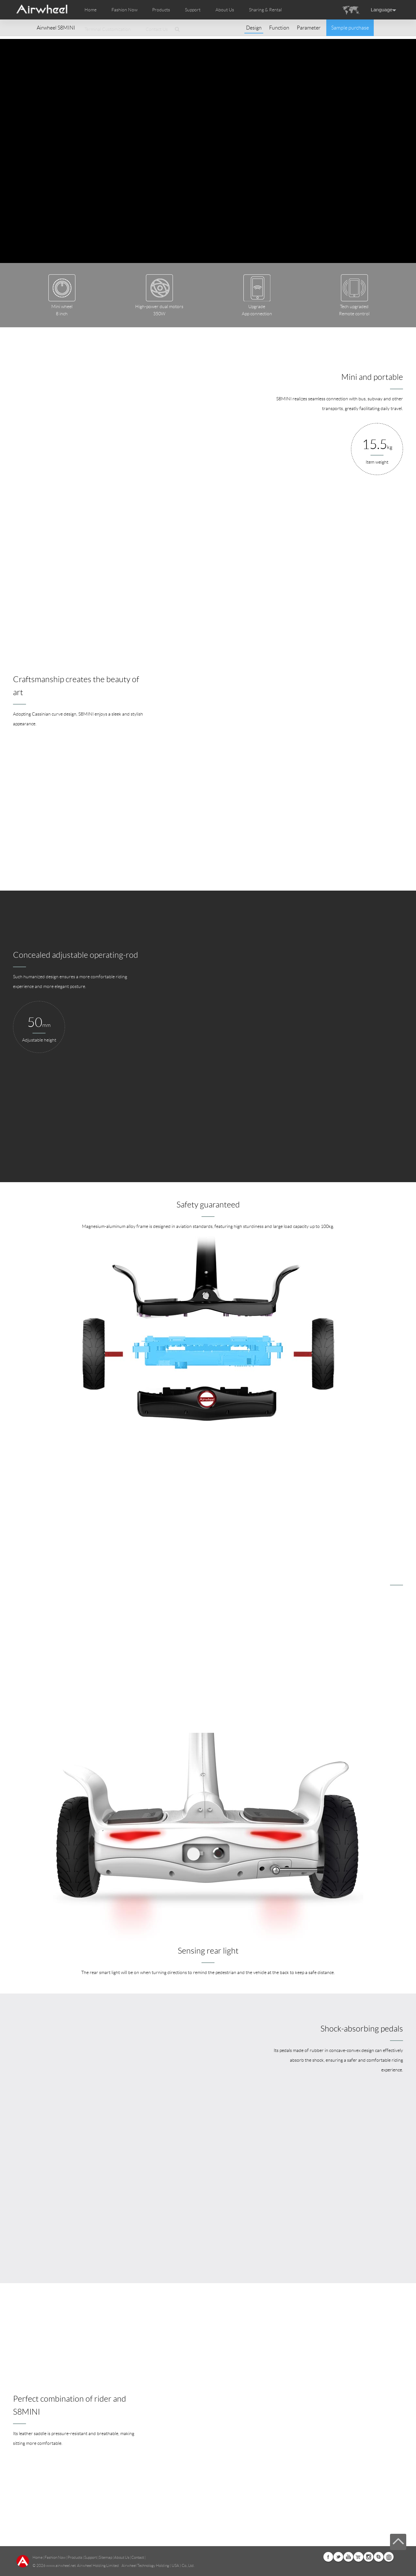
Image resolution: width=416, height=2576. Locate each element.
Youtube (348, 2557)
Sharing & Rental (265, 9)
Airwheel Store (358, 2557)
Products (161, 9)
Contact (137, 2557)
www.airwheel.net (61, 2565)
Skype (379, 2557)
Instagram (368, 2557)
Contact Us (157, 29)
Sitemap (105, 2557)
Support (193, 9)
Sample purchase (350, 28)
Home (90, 9)
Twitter (338, 2557)
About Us (121, 2557)
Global (389, 2557)
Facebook (328, 2557)
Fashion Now (55, 2557)
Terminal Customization (107, 29)
